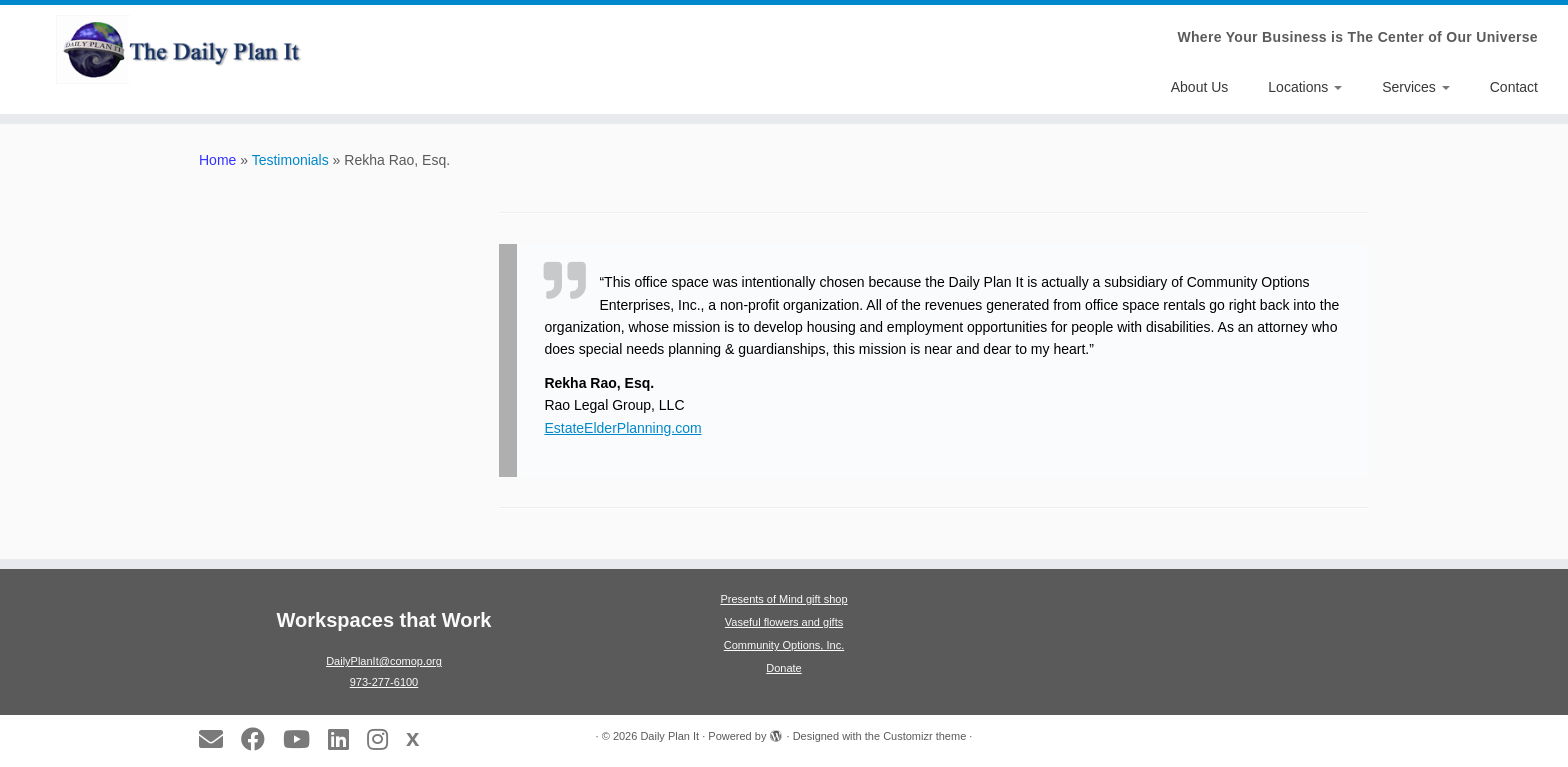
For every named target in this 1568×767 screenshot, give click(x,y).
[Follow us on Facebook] (259, 739)
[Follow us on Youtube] (303, 739)
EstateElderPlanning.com (622, 428)
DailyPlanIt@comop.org (384, 661)
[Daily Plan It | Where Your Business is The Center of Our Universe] (181, 49)
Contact (1514, 87)
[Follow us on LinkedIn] (345, 739)
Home (217, 160)
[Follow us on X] (419, 738)
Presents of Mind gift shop (783, 599)
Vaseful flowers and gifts (784, 622)
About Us (1200, 87)
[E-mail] (217, 739)
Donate (783, 668)
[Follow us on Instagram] (384, 739)
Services (1416, 87)
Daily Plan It (669, 736)
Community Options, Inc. (784, 645)
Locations (1305, 87)
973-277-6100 (384, 682)
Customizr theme (924, 736)
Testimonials (290, 160)
